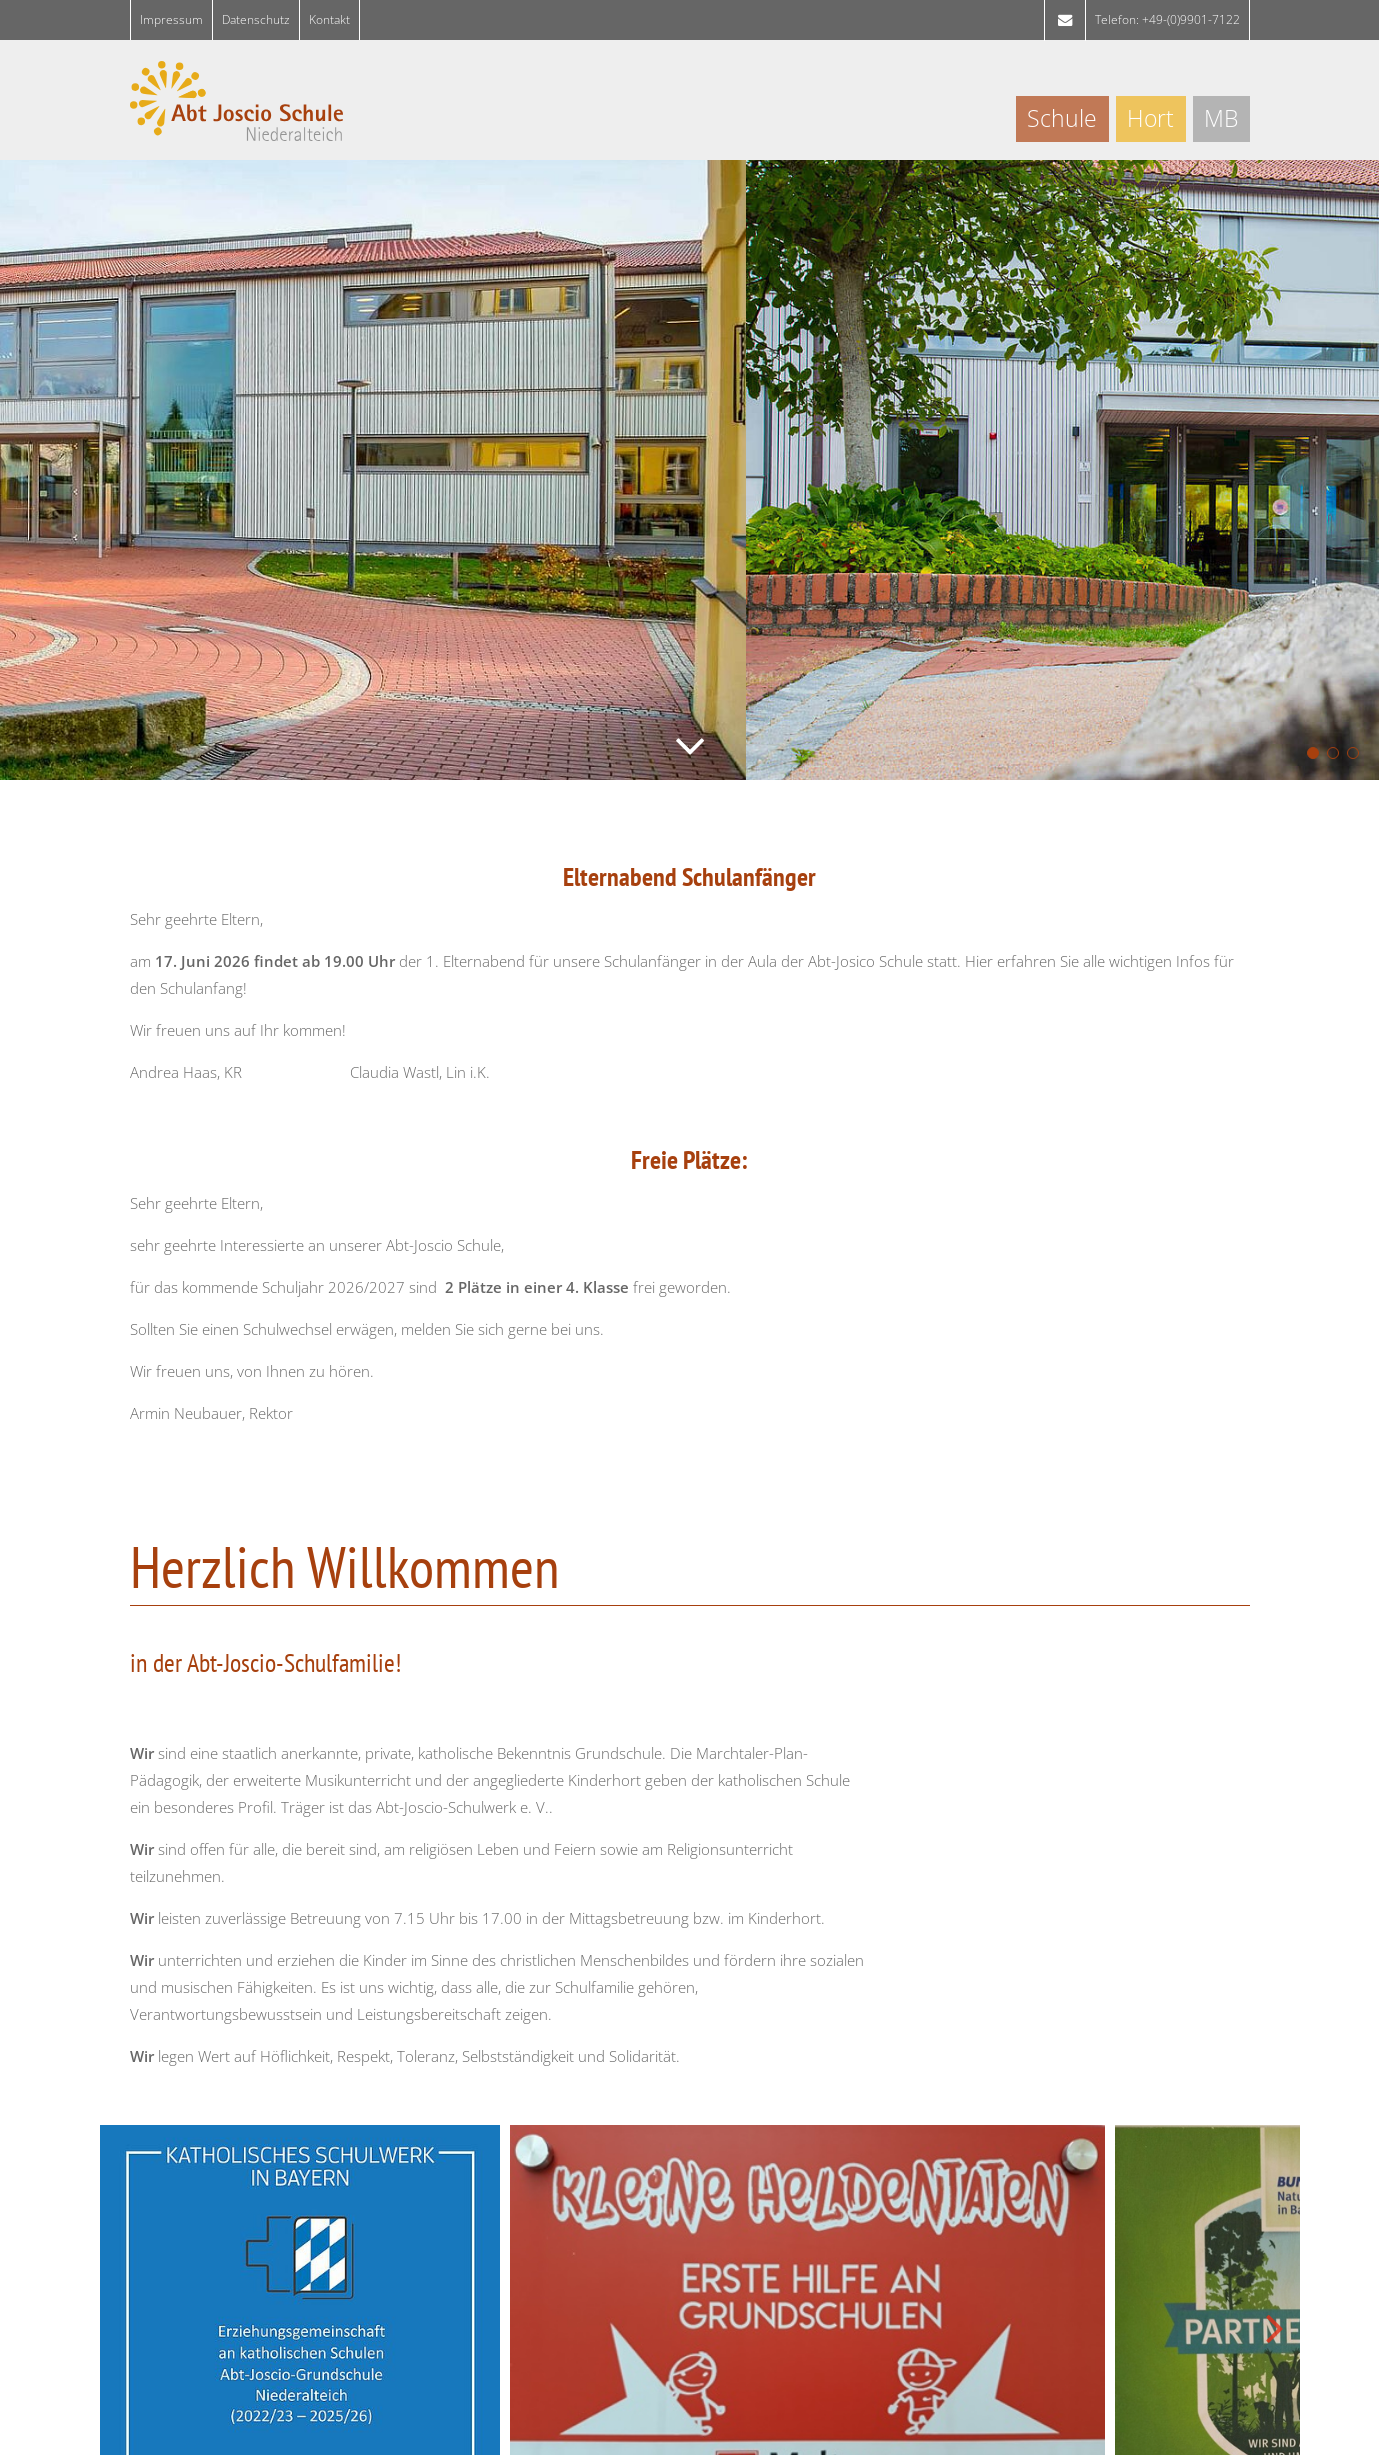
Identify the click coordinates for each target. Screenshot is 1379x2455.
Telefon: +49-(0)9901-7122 (1167, 19)
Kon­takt (329, 19)
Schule (1062, 118)
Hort (1150, 118)
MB (1221, 118)
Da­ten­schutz (256, 19)
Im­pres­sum (171, 19)
